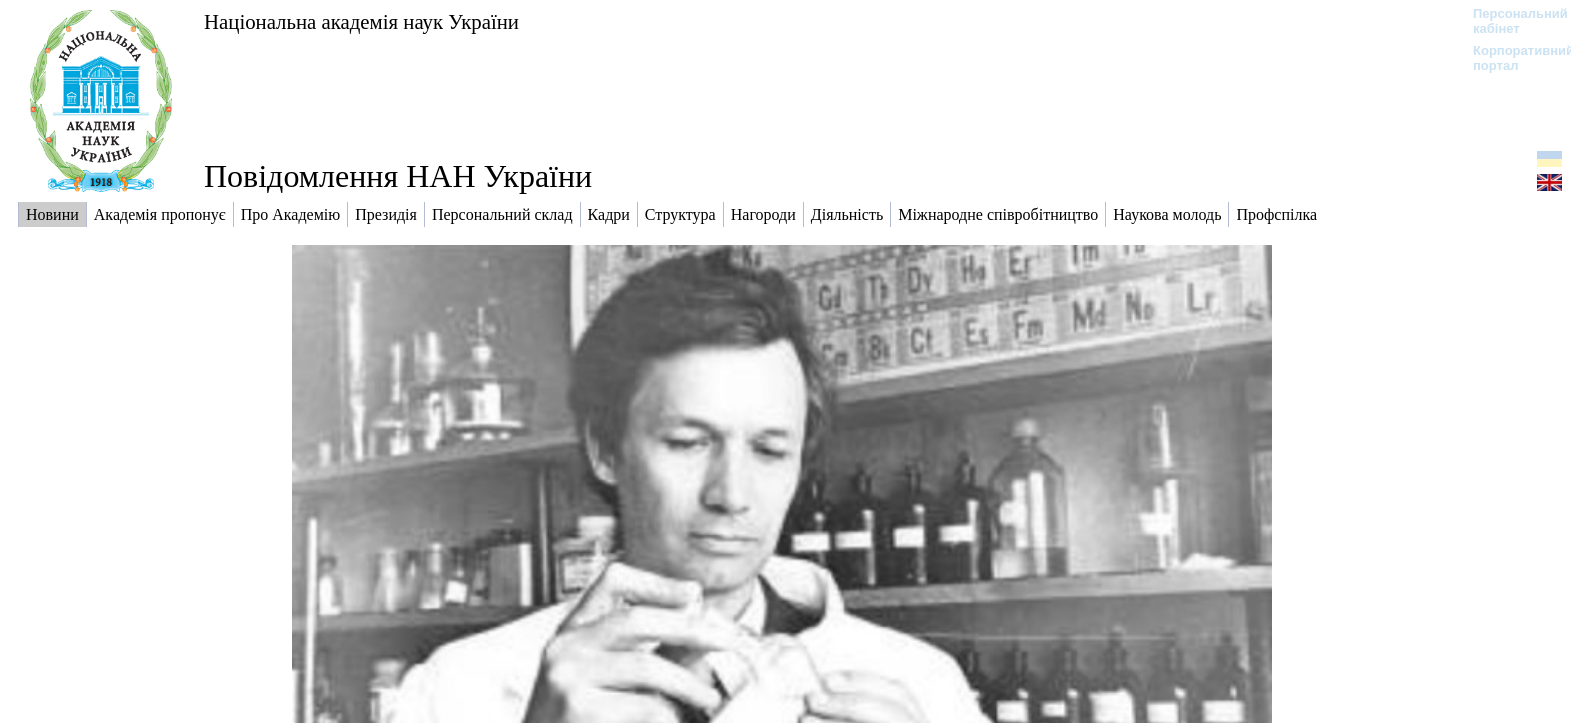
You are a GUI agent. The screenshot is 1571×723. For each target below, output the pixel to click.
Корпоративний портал (1510, 58)
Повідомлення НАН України (398, 176)
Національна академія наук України (361, 21)
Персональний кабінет (1510, 21)
